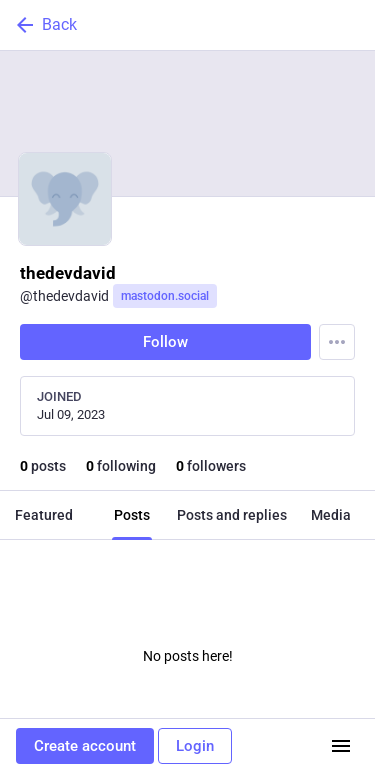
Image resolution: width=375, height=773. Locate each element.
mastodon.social (165, 296)
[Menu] (337, 342)
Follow (165, 342)
